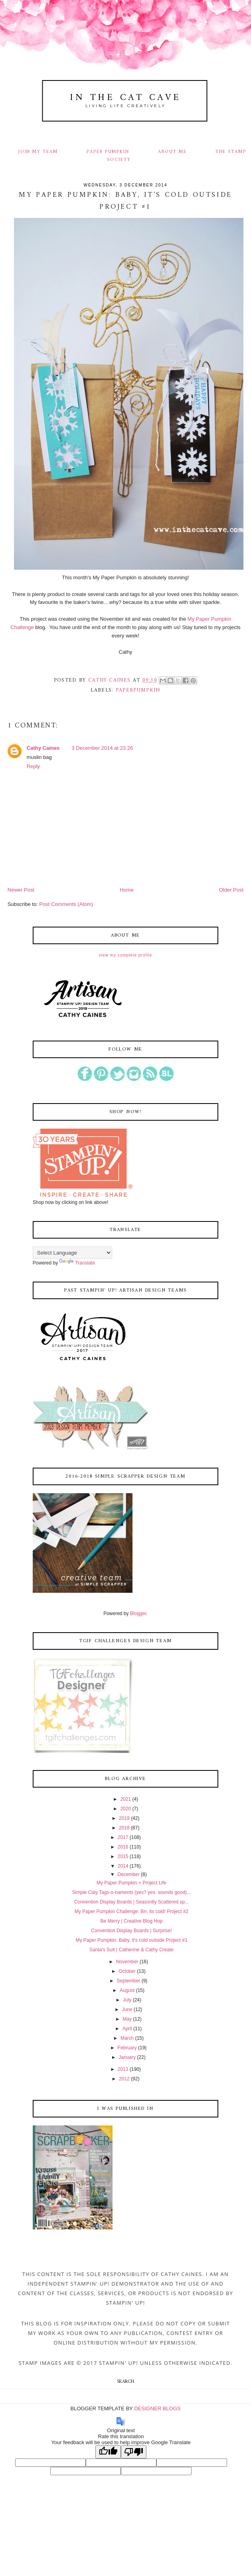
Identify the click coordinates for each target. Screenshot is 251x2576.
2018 (124, 1828)
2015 (123, 1856)
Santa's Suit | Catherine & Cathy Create (131, 1950)
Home (127, 890)
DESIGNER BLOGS (157, 2408)
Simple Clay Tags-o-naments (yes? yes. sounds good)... (131, 1892)
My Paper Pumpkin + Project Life (131, 1883)
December (128, 1874)
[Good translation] (108, 2451)
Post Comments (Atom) (66, 904)
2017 (123, 1837)
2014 (123, 1866)
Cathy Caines (43, 748)
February (127, 2048)
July (127, 2000)
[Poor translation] (133, 2451)
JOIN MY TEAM (38, 152)
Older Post (231, 890)
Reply (33, 766)
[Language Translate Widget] (72, 1253)
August (127, 1990)
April (127, 2028)
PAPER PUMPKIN (108, 152)
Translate (77, 1263)
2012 (124, 2079)
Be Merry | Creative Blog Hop (132, 1921)
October (127, 1971)
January (127, 2057)
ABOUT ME (172, 152)
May (127, 2019)
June (127, 2009)
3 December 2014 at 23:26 (102, 748)
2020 (125, 1808)
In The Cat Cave (125, 98)
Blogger (138, 1613)
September (128, 1981)
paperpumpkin (138, 690)
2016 (123, 1847)
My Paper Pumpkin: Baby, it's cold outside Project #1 (131, 1940)
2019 (124, 1818)
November (127, 1961)
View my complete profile (125, 955)
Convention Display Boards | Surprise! (131, 1930)
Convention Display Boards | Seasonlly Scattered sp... (131, 1902)
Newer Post (21, 890)
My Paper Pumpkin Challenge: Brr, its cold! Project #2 (131, 1911)
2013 (123, 2069)
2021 (125, 1799)
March (127, 2038)
